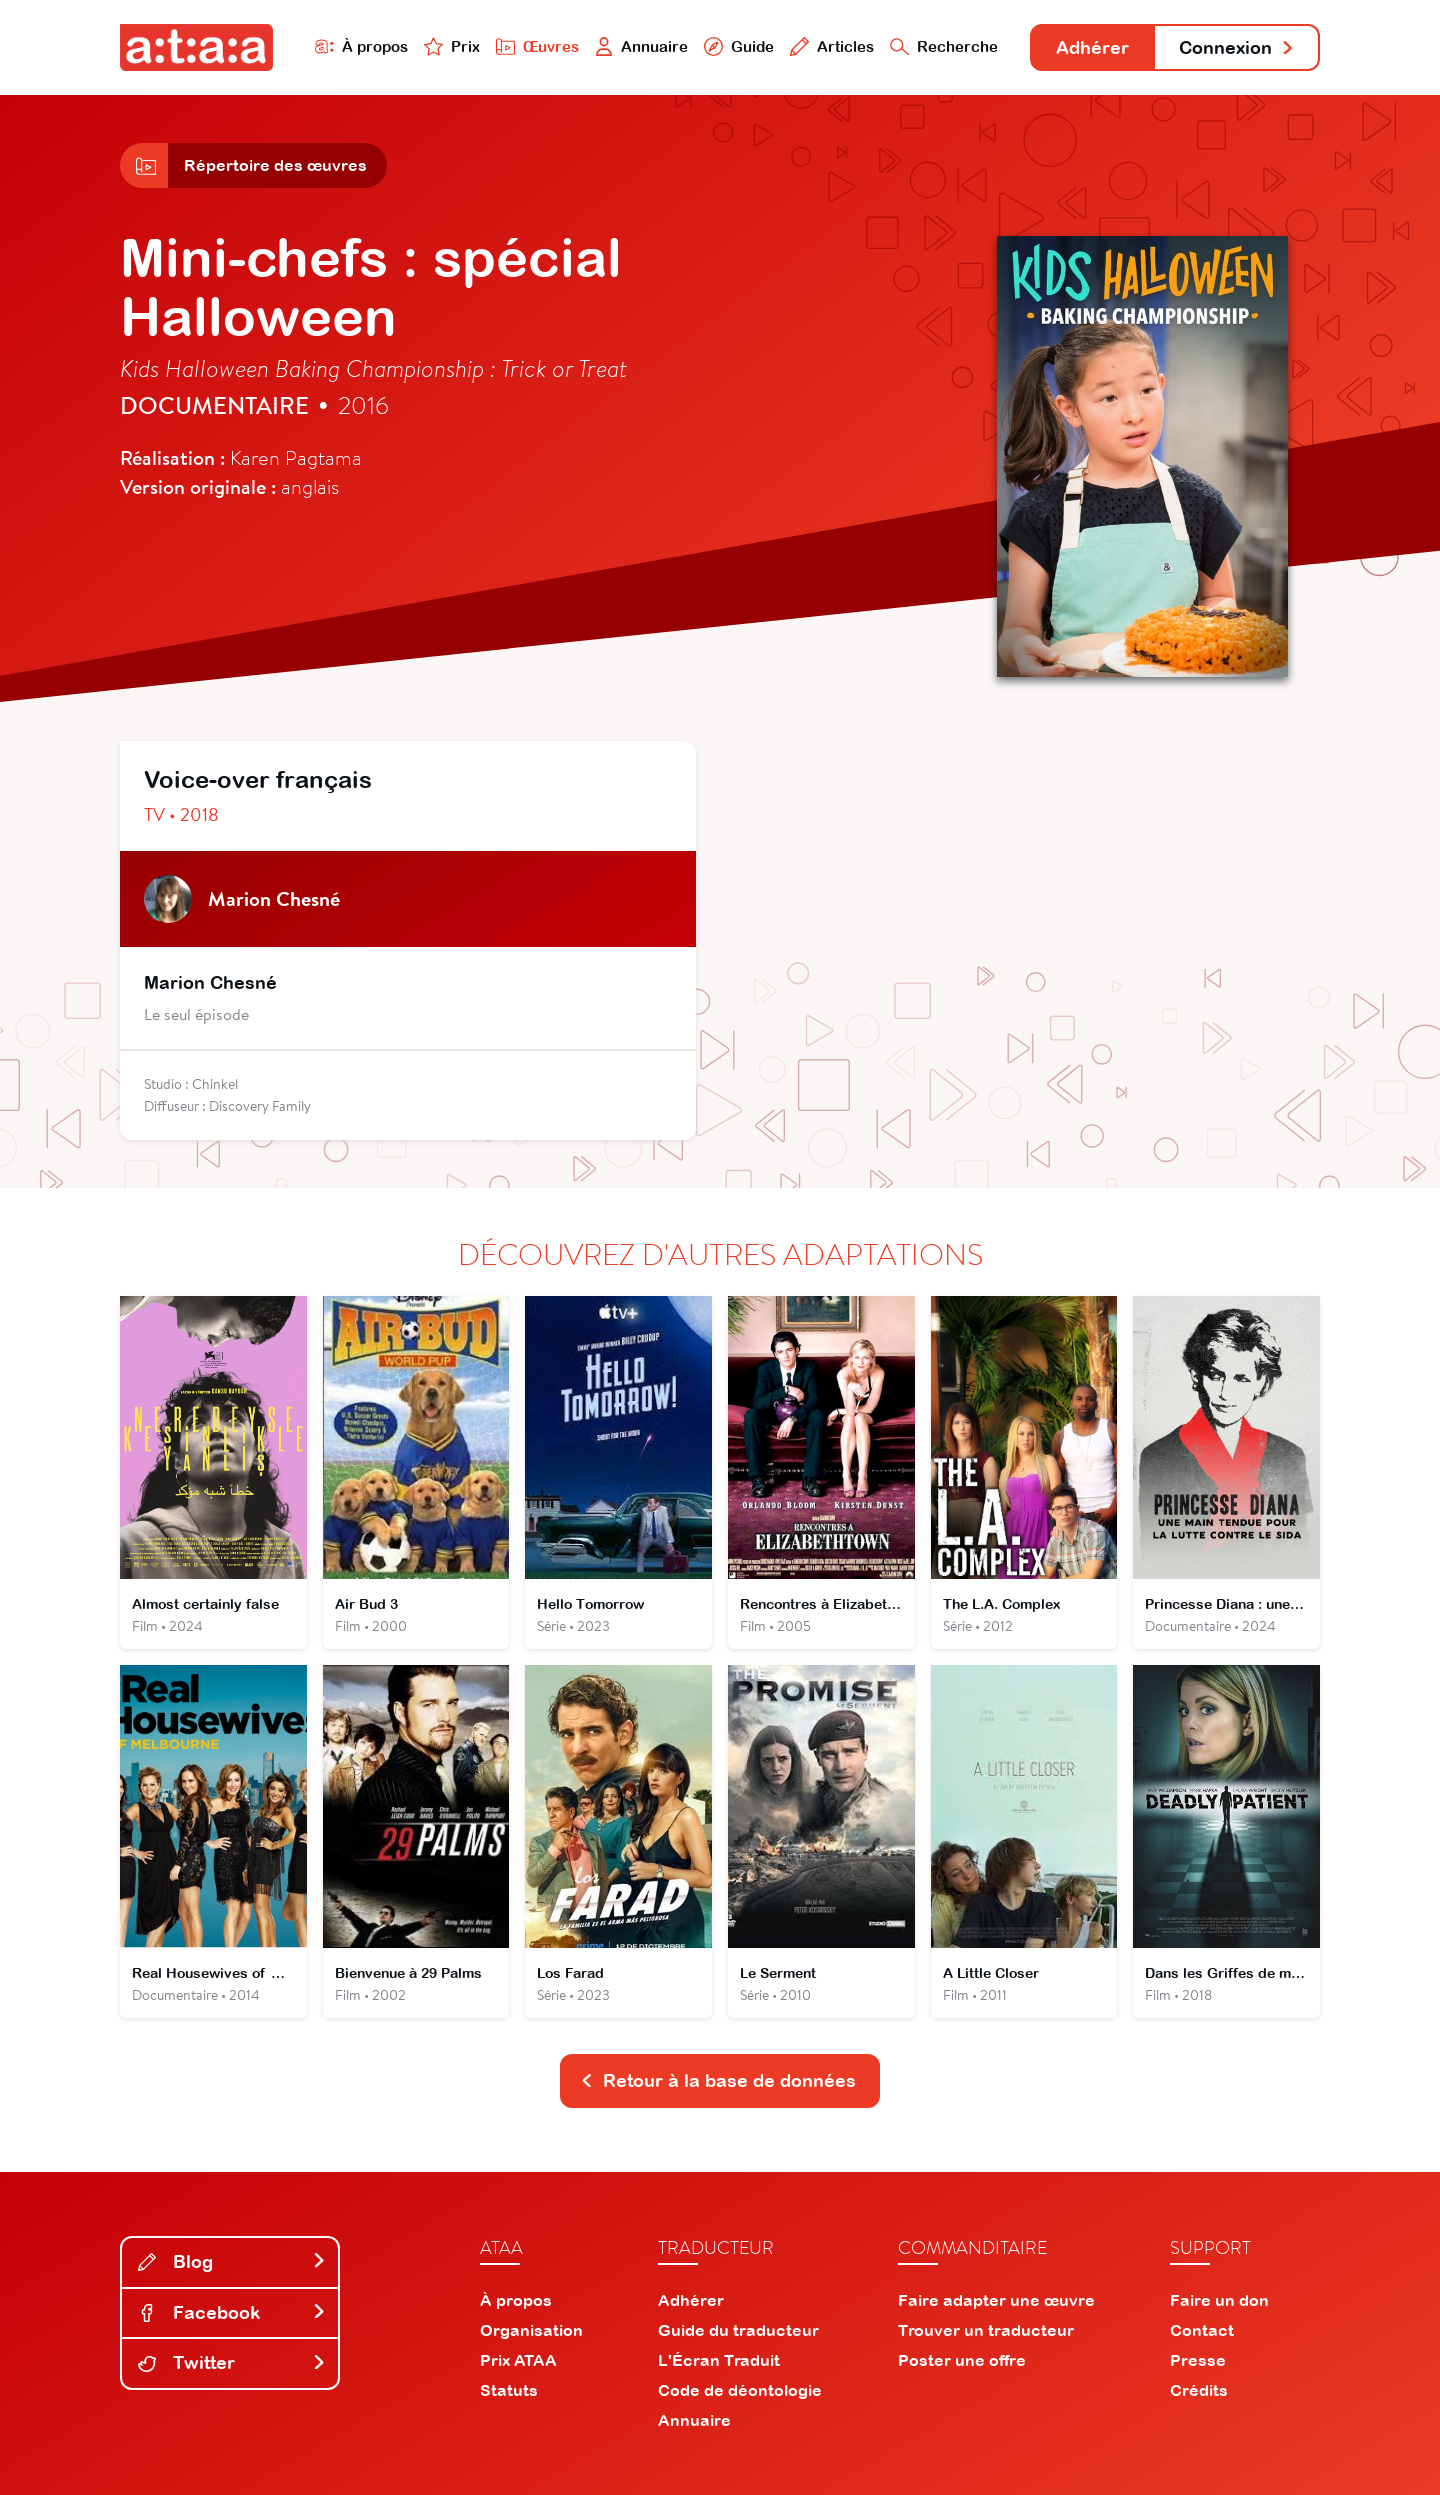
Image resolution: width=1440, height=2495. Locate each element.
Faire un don (1219, 2300)
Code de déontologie (740, 2390)
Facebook (232, 2312)
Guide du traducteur (738, 2330)
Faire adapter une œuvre (996, 2300)
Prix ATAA (518, 2360)
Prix (452, 46)
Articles (832, 46)
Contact (1202, 2330)
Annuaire (642, 46)
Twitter (232, 2362)
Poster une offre (962, 2360)
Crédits (1199, 2390)
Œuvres (537, 46)
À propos (361, 46)
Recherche (944, 46)
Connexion (1237, 47)
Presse (1198, 2360)
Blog (232, 2261)
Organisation (531, 2330)
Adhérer (1092, 47)
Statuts (509, 2390)
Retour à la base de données (718, 2080)
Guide (739, 46)
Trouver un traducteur (986, 2330)
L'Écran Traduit (719, 2360)
